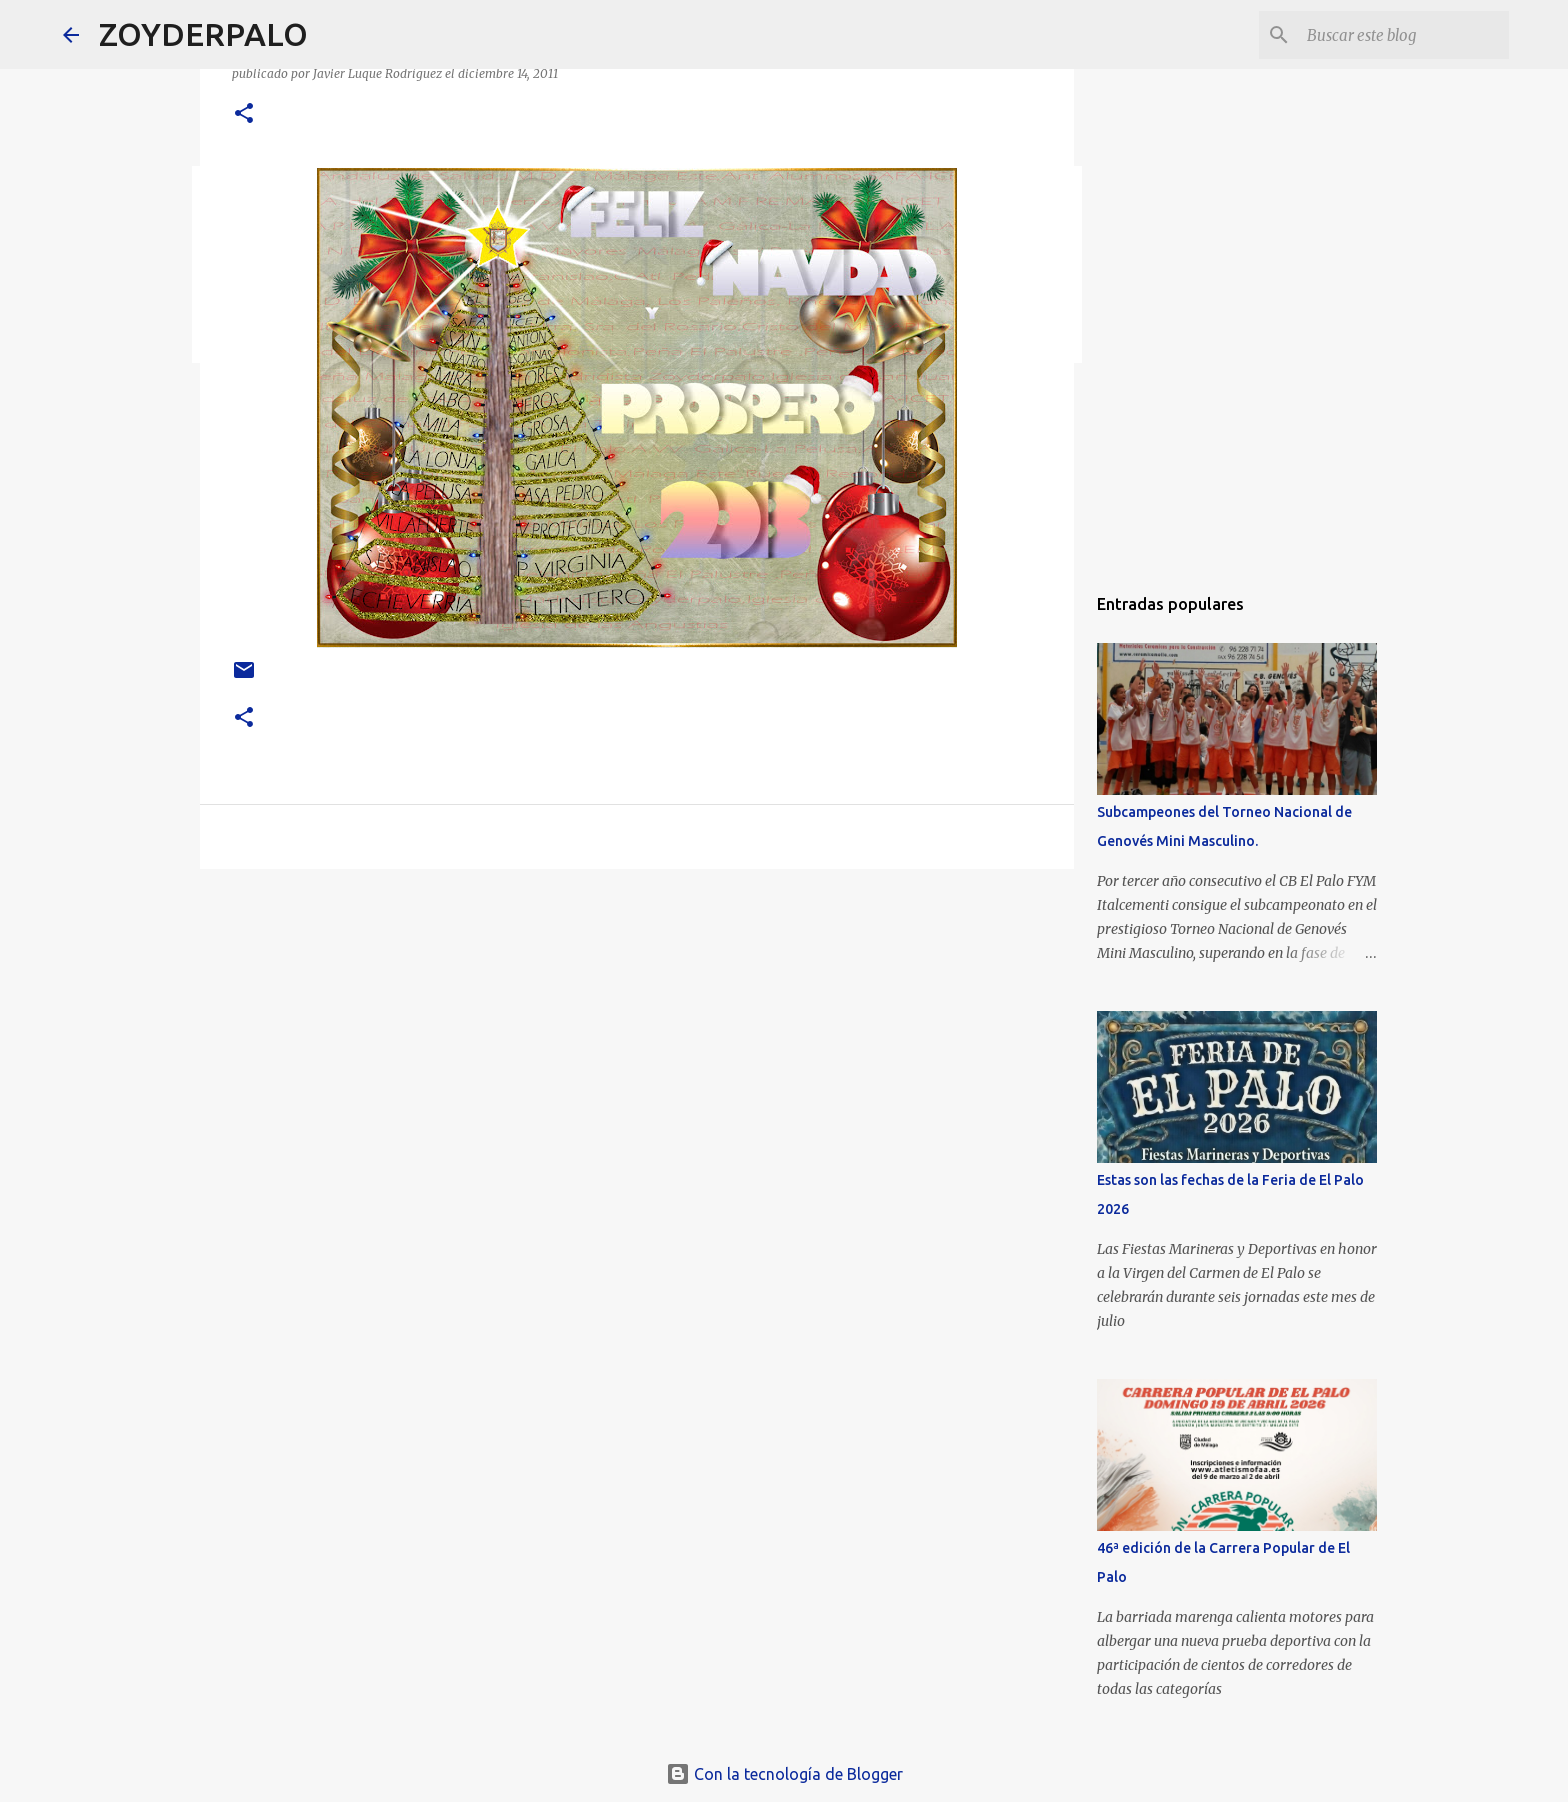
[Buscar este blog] (1404, 35)
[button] (244, 114)
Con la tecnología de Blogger (784, 1774)
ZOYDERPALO (203, 34)
